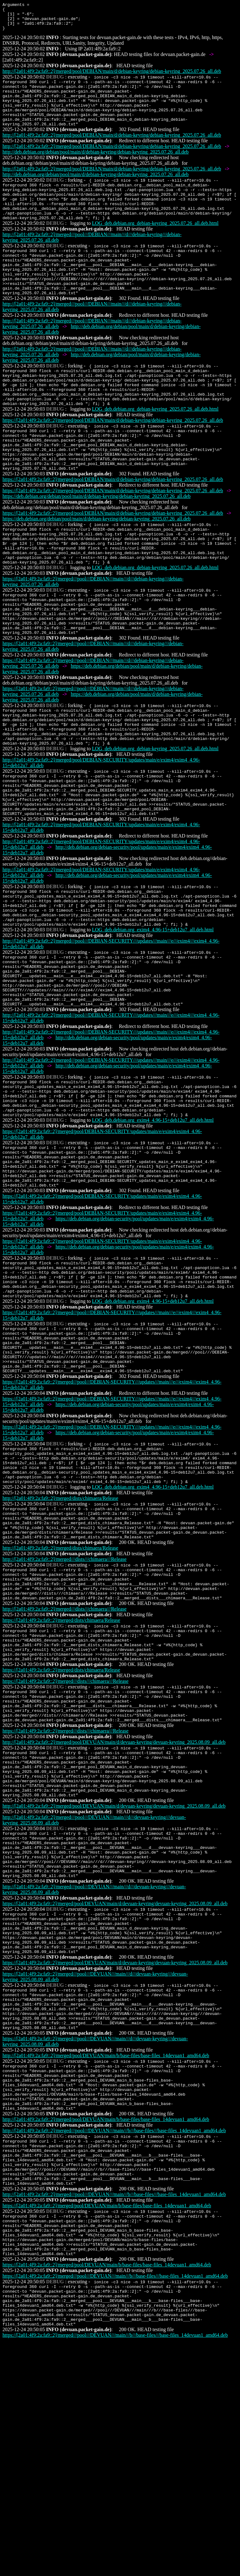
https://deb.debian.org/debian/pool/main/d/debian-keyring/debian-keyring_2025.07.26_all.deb (96, 544)
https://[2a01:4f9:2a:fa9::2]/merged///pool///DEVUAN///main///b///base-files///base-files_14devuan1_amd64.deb (115, 2503)
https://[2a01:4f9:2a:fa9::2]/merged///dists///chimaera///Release (65, 1838)
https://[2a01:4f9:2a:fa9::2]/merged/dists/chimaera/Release (61, 1771)
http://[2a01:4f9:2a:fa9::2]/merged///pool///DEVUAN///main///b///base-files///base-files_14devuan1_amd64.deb (114, 2339)
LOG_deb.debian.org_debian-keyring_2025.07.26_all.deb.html (155, 245)
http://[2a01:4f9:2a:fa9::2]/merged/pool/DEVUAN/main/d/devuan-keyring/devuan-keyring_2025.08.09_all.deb (114, 1906)
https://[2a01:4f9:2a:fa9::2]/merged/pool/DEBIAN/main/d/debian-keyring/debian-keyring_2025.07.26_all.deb (112, 459)
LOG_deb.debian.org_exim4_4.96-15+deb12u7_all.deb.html (153, 1017)
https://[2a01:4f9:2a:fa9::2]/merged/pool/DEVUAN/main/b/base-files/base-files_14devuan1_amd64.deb (106, 2424)
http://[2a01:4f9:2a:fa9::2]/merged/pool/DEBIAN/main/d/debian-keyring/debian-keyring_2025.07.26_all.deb (111, 76)
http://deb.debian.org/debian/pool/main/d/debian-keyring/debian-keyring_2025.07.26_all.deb (95, 167)
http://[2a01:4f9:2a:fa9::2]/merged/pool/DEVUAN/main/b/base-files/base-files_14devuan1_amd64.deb (105, 2255)
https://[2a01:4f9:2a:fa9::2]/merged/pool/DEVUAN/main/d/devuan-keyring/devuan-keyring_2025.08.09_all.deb (115, 2086)
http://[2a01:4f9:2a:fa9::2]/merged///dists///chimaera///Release (64, 1703)
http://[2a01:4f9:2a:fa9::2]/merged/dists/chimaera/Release (60, 1636)
